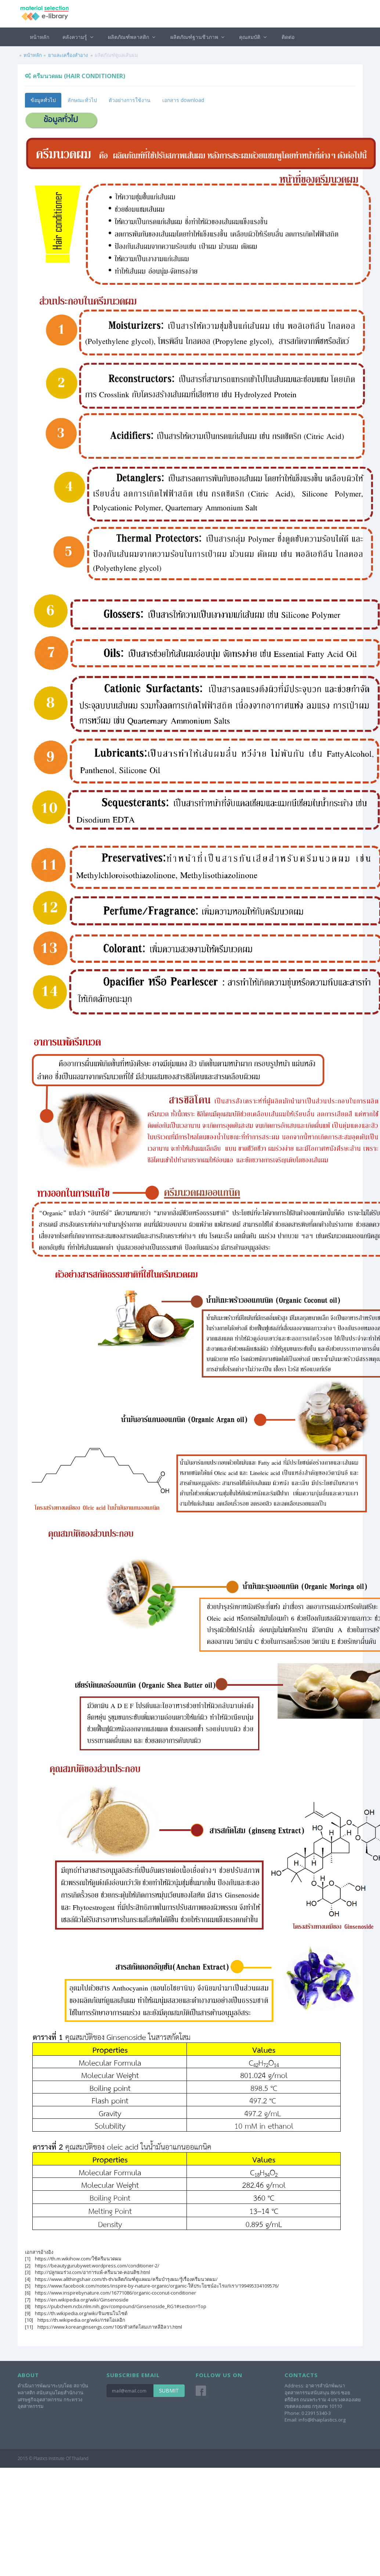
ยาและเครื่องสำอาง (68, 55)
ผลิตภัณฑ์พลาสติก (132, 36)
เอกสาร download (183, 100)
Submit (169, 2390)
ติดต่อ (288, 36)
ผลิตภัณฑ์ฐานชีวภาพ (198, 36)
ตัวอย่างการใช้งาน (130, 100)
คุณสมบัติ (253, 36)
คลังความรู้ (78, 36)
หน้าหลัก (39, 36)
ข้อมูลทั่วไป (43, 100)
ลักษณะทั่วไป (82, 100)
